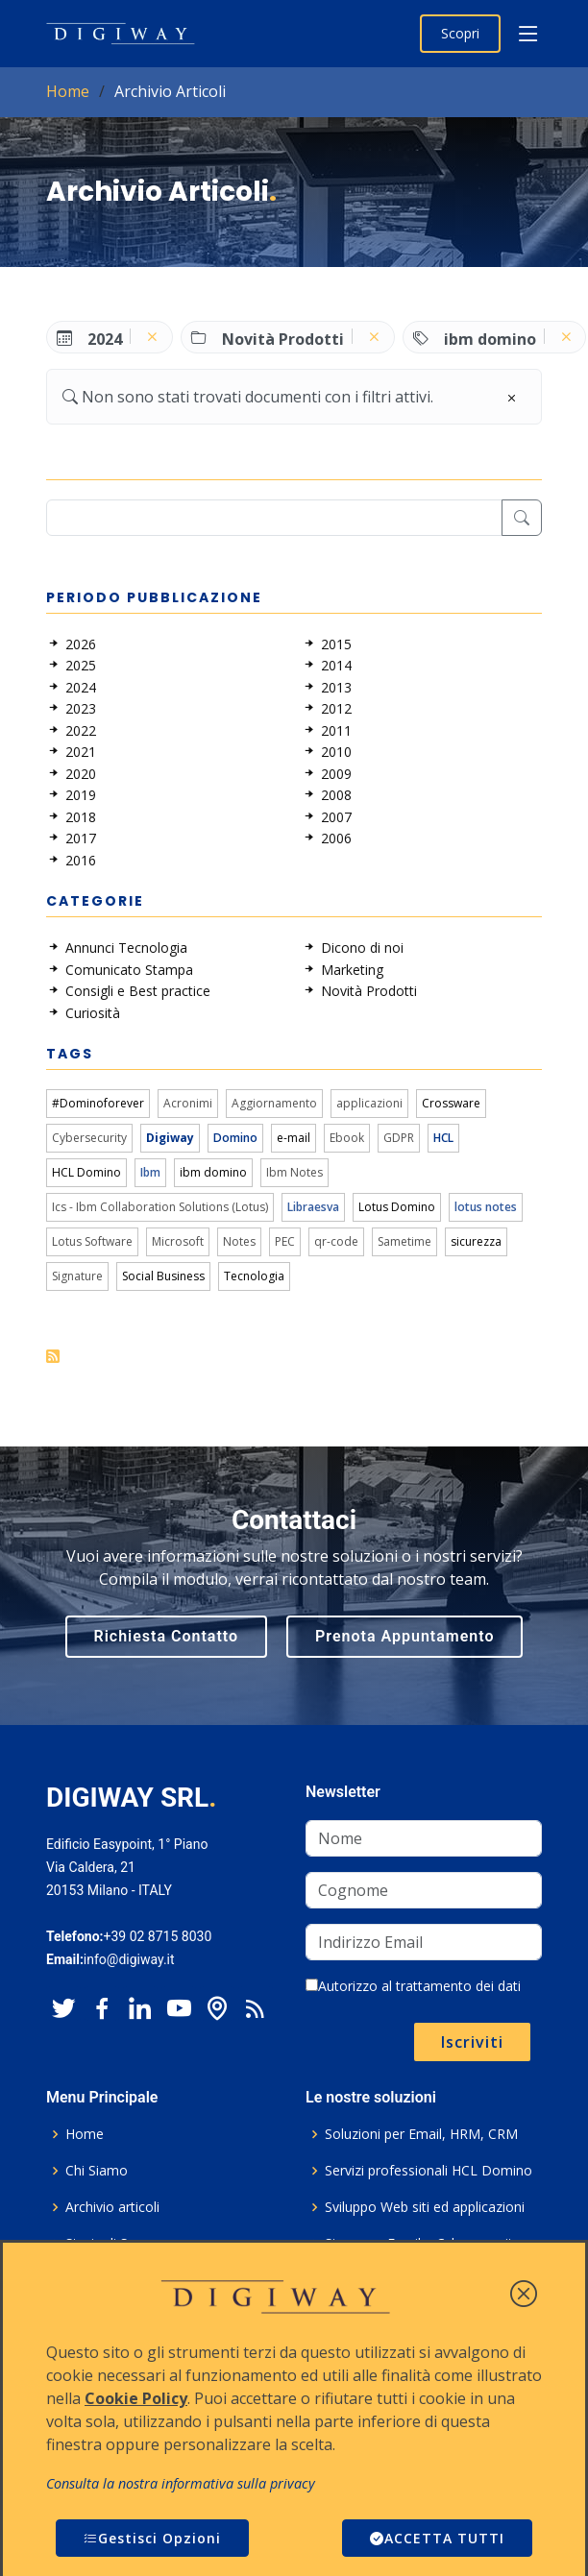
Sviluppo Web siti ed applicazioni (425, 2207)
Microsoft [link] (178, 1241)
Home (67, 91)
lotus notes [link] (485, 1207)
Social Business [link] (163, 1276)
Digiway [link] (170, 1138)
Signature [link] (77, 1276)
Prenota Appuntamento (404, 1636)
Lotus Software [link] (92, 1241)
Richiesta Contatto (166, 1636)
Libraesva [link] (313, 1207)
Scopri (460, 33)
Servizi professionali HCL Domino (428, 2170)
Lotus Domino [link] (396, 1207)
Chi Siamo (96, 2170)
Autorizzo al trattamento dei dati (413, 1986)
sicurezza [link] (476, 1241)
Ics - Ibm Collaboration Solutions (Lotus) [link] (160, 1207)
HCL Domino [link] (86, 1172)
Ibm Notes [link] (294, 1172)
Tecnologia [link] (254, 1276)
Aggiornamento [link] (274, 1103)
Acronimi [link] (187, 1103)
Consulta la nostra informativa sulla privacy (180, 2483)
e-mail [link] (293, 1138)
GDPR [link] (398, 1138)
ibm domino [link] (213, 1172)
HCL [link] (443, 1138)
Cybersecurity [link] (89, 1138)
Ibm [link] (150, 1172)
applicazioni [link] (369, 1103)
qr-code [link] (336, 1241)
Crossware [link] (451, 1103)
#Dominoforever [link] (98, 1103)
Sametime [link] (404, 1241)
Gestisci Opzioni (152, 2538)
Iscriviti (472, 2042)
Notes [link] (239, 1241)
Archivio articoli (112, 2207)
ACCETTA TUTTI (437, 2538)
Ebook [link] (347, 1138)
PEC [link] (285, 1241)
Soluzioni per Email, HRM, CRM (421, 2134)
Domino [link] (235, 1138)
